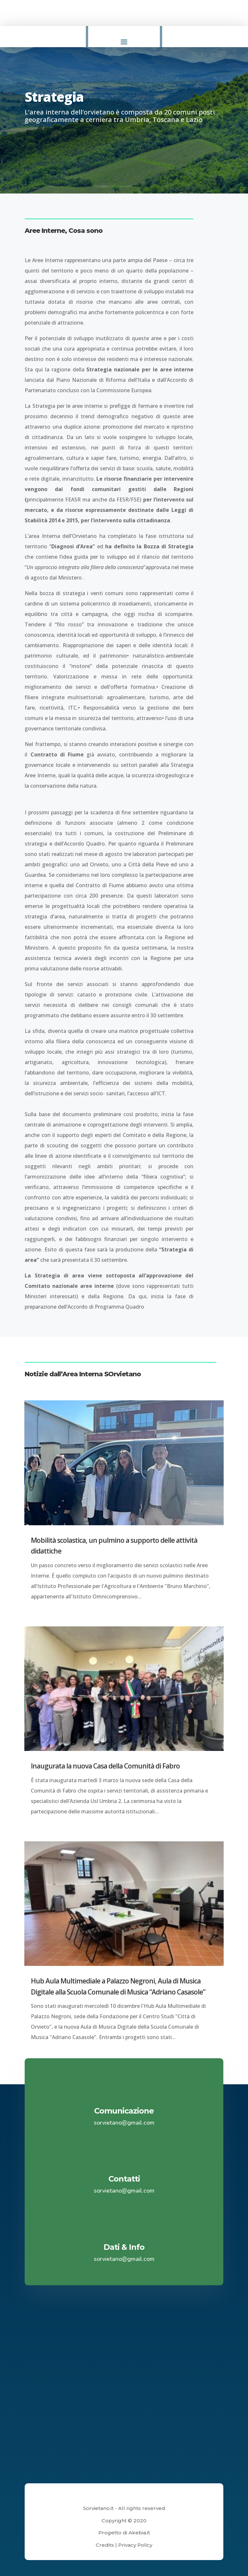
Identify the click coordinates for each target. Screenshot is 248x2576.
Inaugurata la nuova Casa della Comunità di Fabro (105, 1765)
